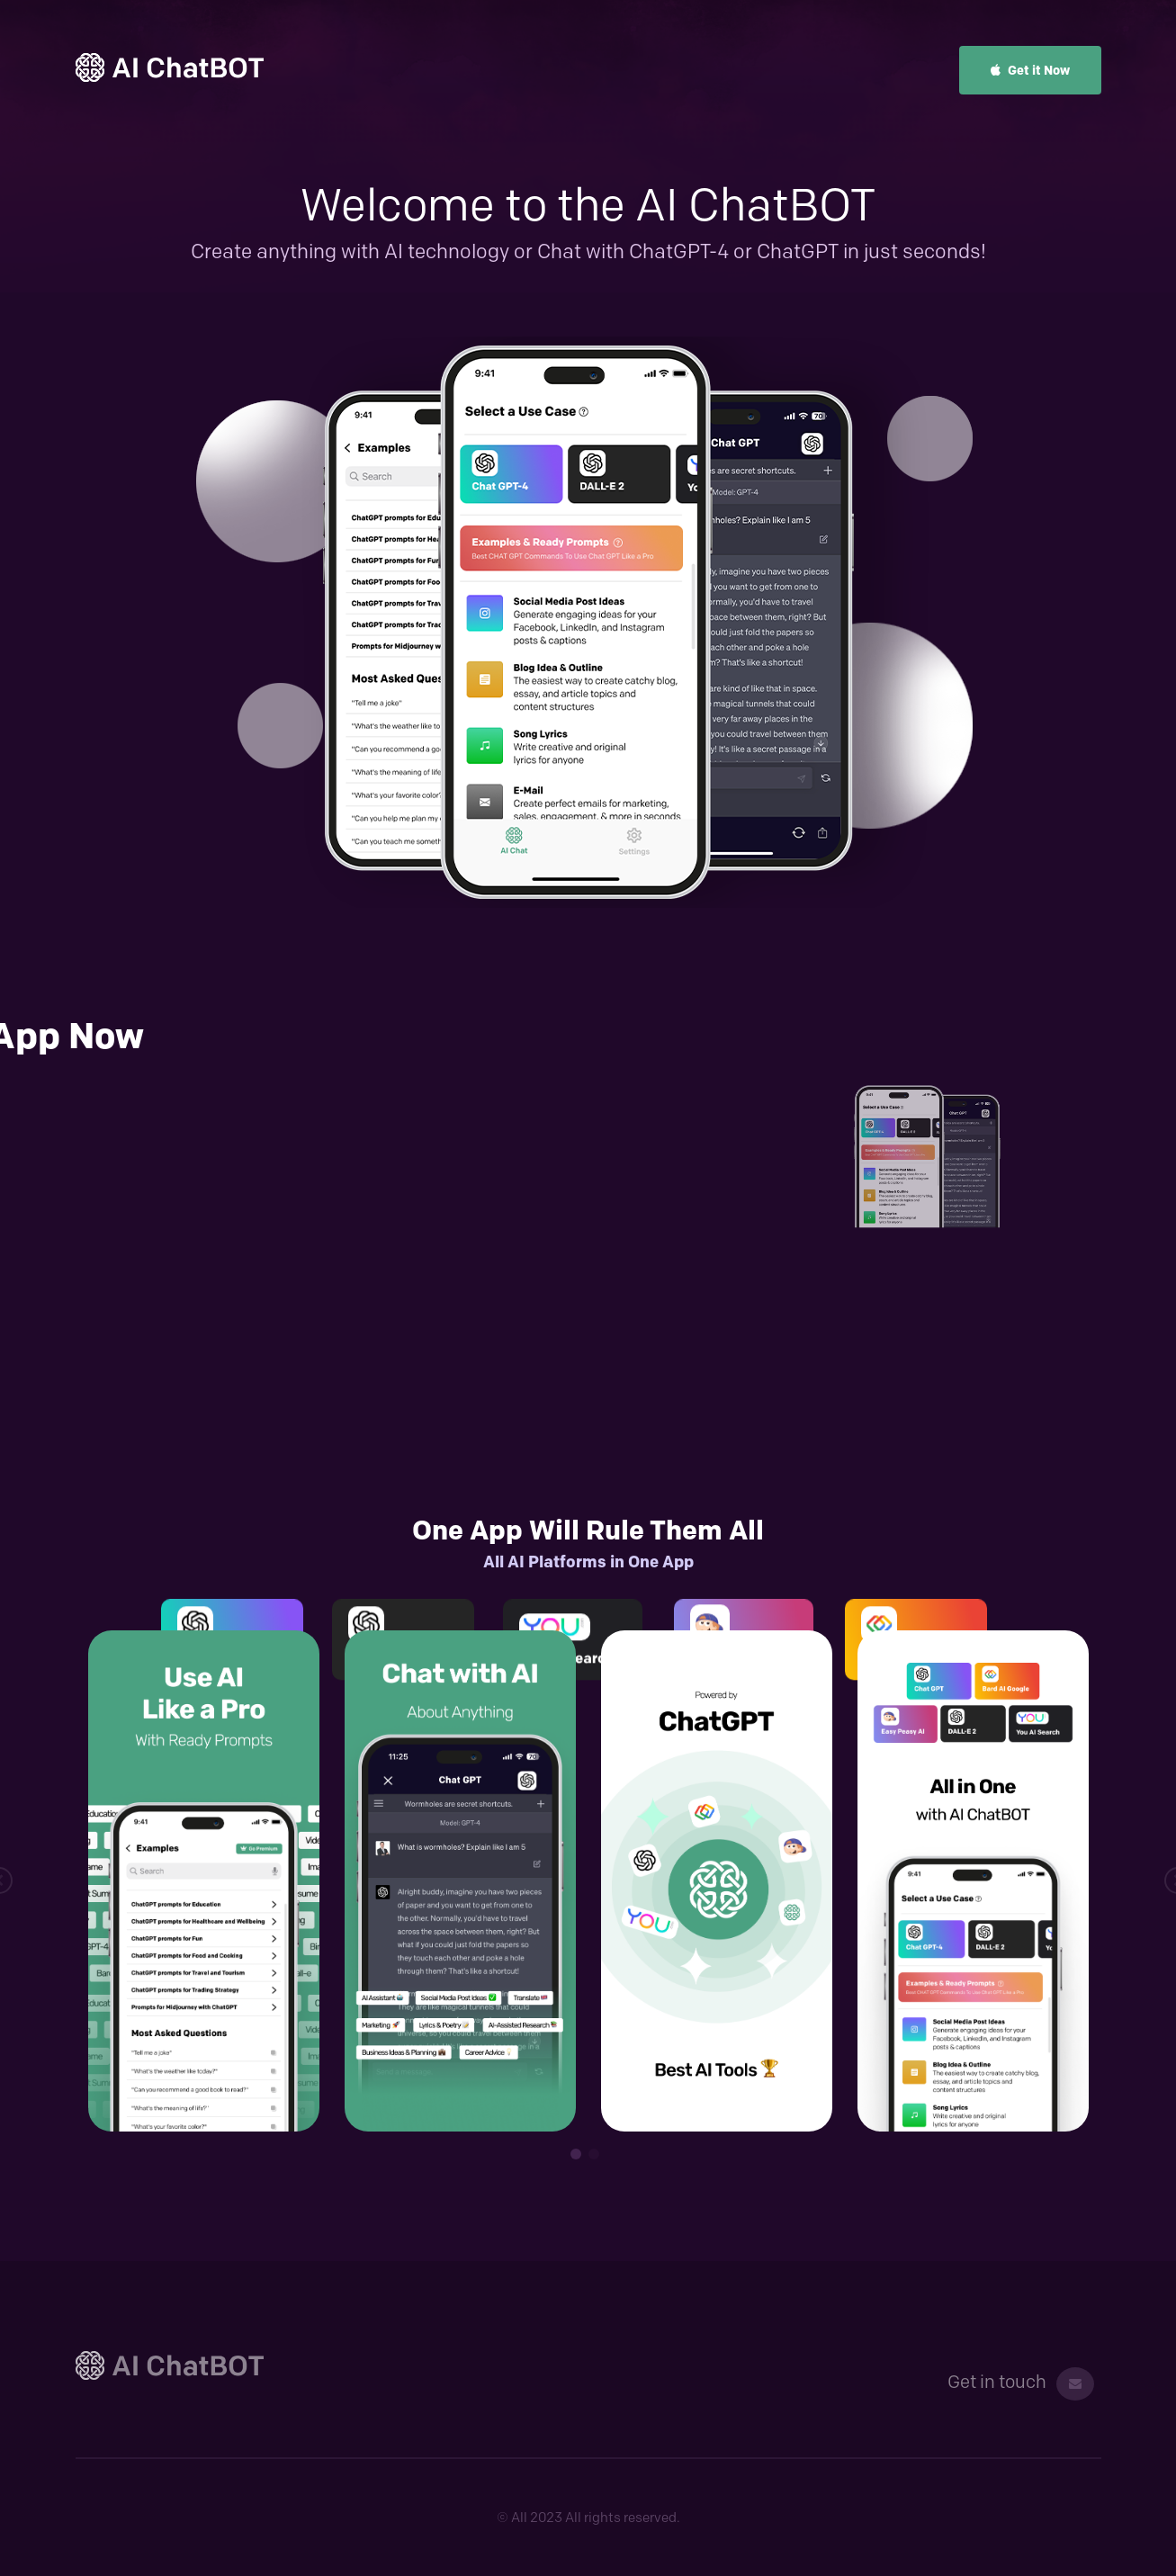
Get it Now (1030, 70)
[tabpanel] (204, 1881)
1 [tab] (575, 2154)
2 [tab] (593, 2154)
